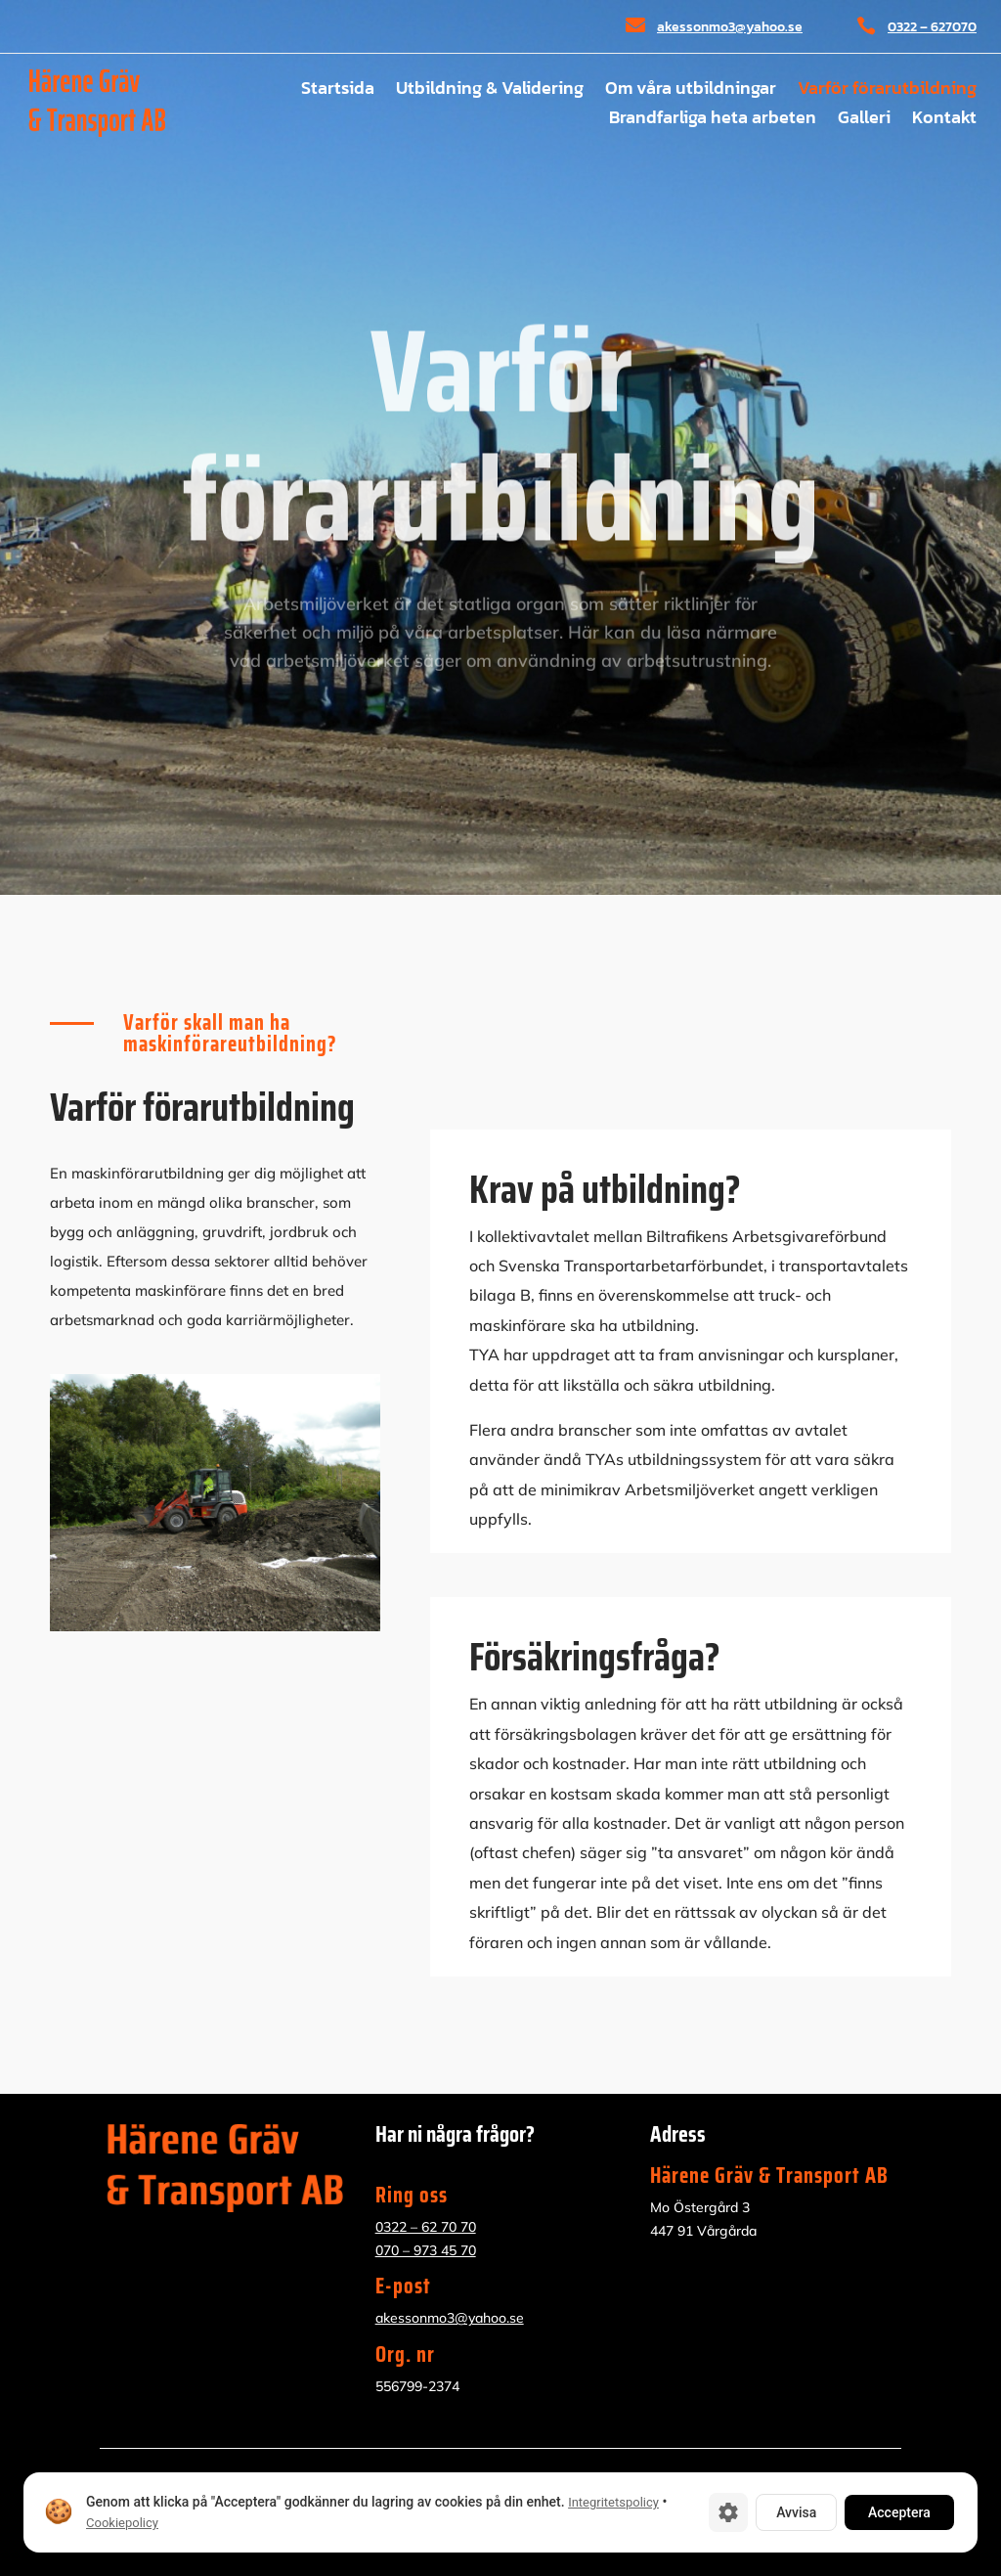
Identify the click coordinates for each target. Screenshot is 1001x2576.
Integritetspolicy (613, 2502)
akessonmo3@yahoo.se (730, 27)
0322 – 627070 (932, 27)
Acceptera (899, 2512)
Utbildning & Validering (490, 91)
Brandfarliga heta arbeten (712, 120)
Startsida (337, 91)
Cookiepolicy (122, 2522)
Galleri (864, 120)
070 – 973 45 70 (425, 2250)
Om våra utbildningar (690, 91)
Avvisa (796, 2512)
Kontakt (944, 120)
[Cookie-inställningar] (728, 2512)
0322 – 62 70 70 (425, 2227)
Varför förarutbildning (887, 91)
